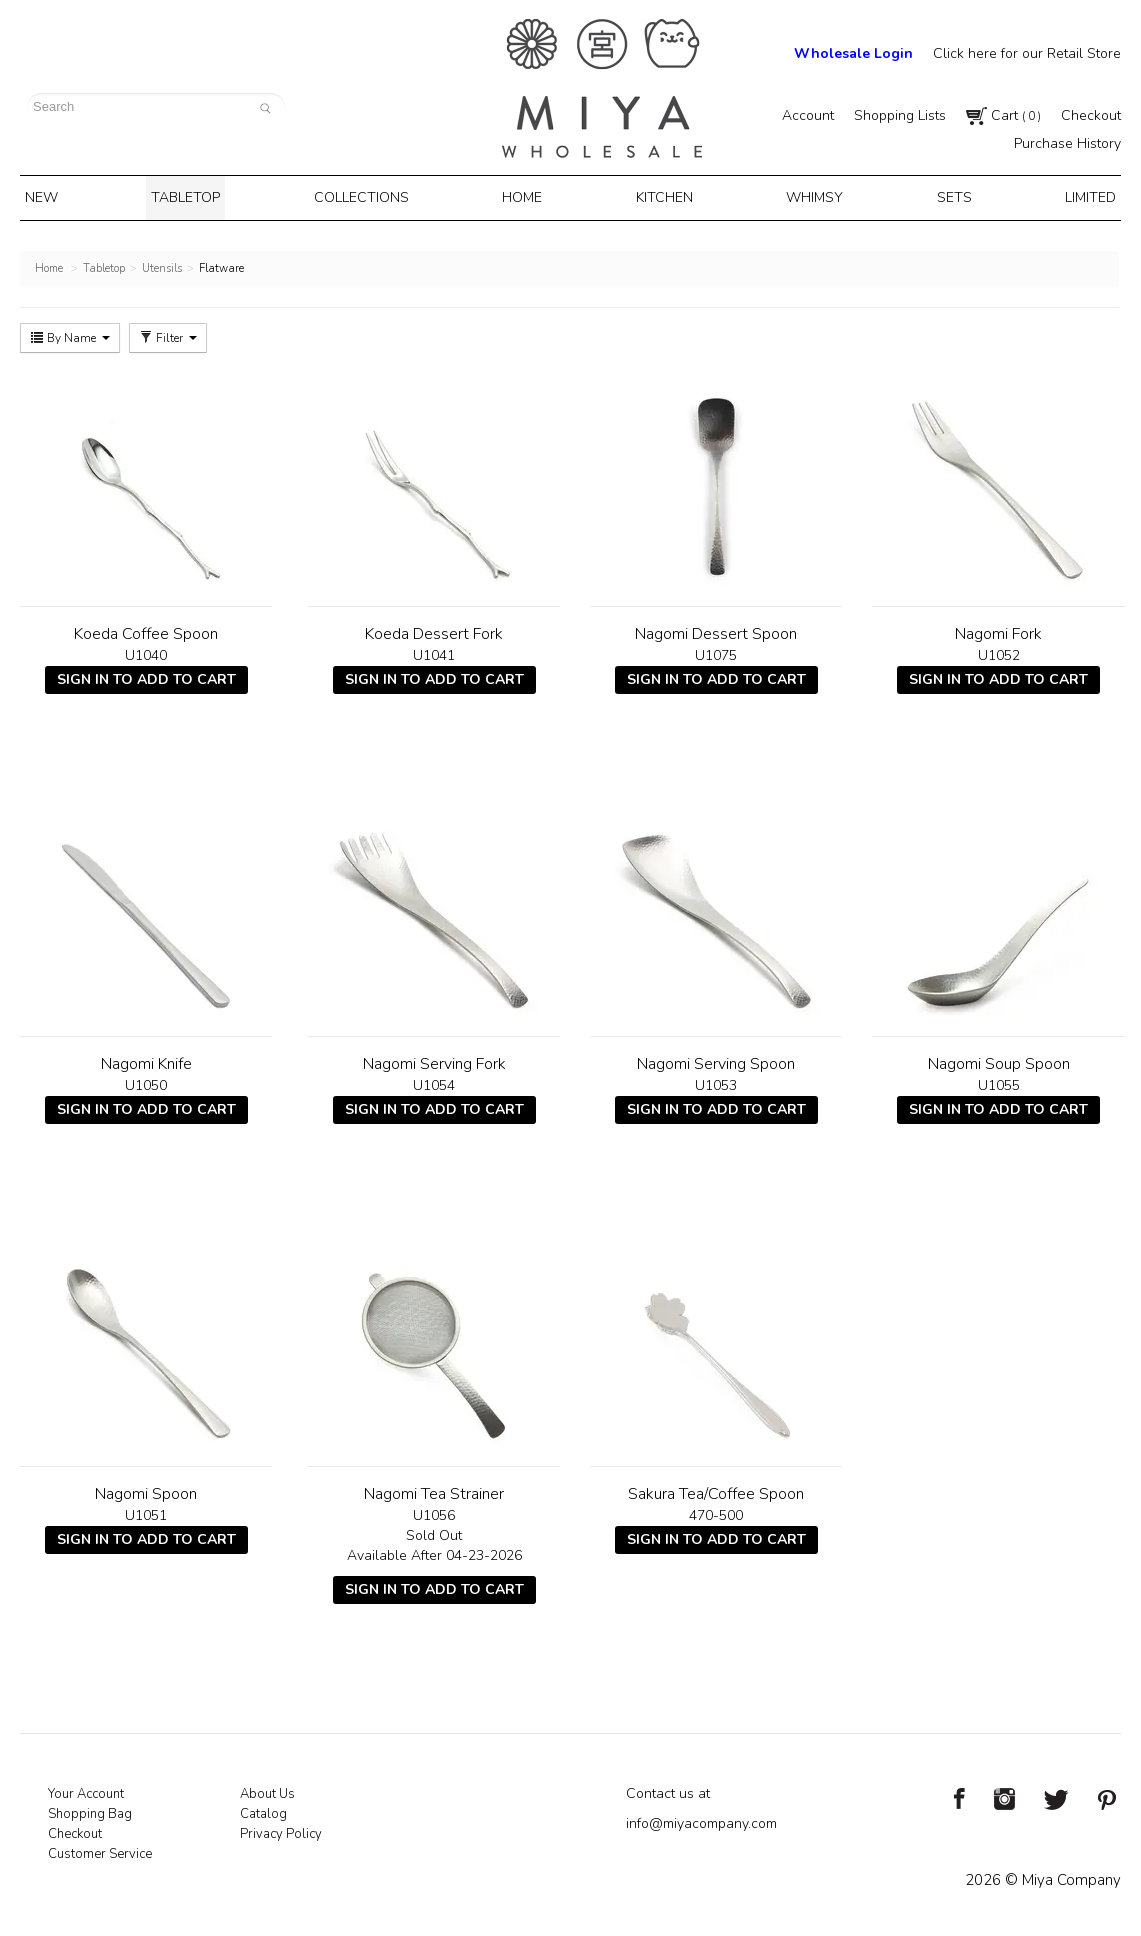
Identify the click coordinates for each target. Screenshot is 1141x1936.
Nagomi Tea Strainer (434, 1490)
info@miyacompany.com (701, 1819)
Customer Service (100, 1850)
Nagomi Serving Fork (434, 1060)
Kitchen (662, 196)
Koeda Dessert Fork (434, 630)
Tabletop (196, 196)
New (57, 196)
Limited (1074, 196)
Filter (168, 334)
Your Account (86, 1790)
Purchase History (1067, 143)
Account (808, 115)
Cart (1003, 115)
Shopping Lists (900, 115)
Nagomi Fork (998, 630)
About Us (267, 1790)
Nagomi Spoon (146, 1490)
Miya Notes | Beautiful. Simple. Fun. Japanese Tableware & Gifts (602, 88)
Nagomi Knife (146, 1060)
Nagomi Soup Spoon (999, 1060)
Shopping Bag (90, 1810)
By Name (70, 334)
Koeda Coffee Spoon (146, 630)
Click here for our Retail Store (1027, 53)
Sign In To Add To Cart (146, 675)
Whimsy (808, 196)
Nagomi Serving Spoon (716, 1060)
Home (526, 196)
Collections (369, 196)
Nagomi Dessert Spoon (716, 630)
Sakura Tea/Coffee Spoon (716, 1490)
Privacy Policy (281, 1830)
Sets (943, 196)
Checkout (1091, 115)
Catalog (263, 1810)
